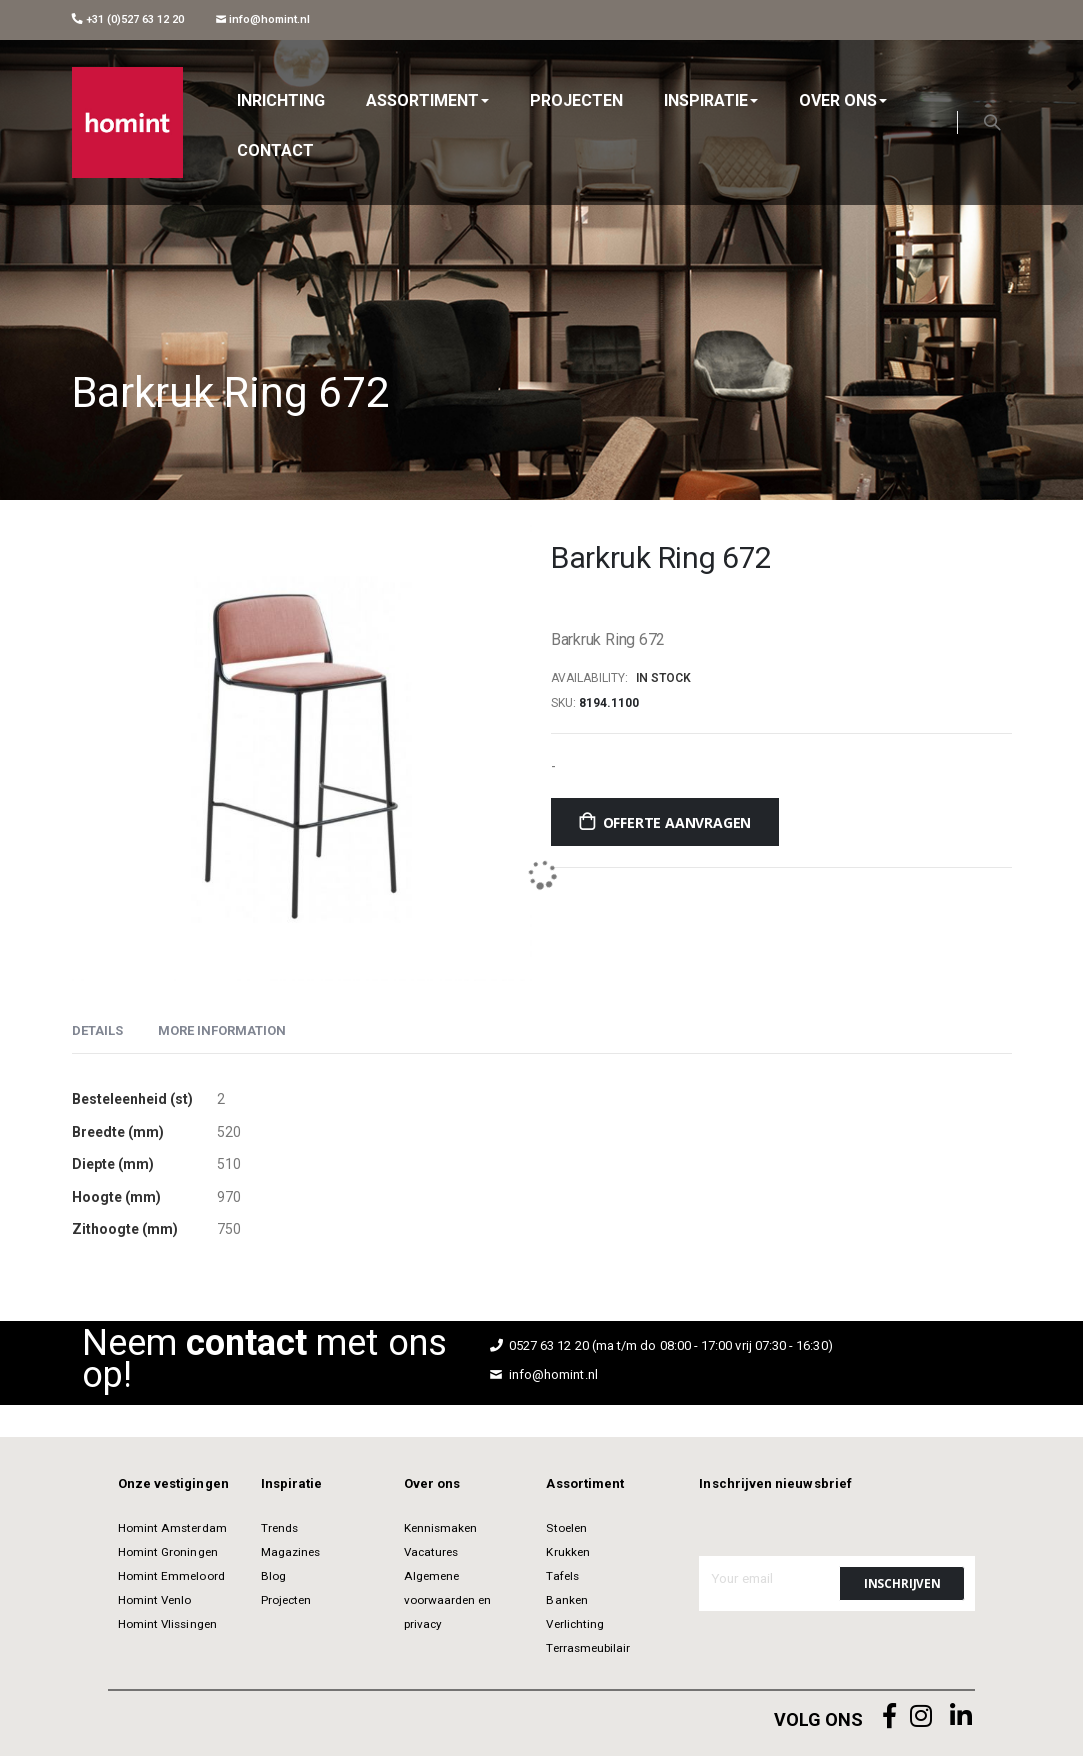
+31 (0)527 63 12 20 (128, 19)
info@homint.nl (263, 19)
